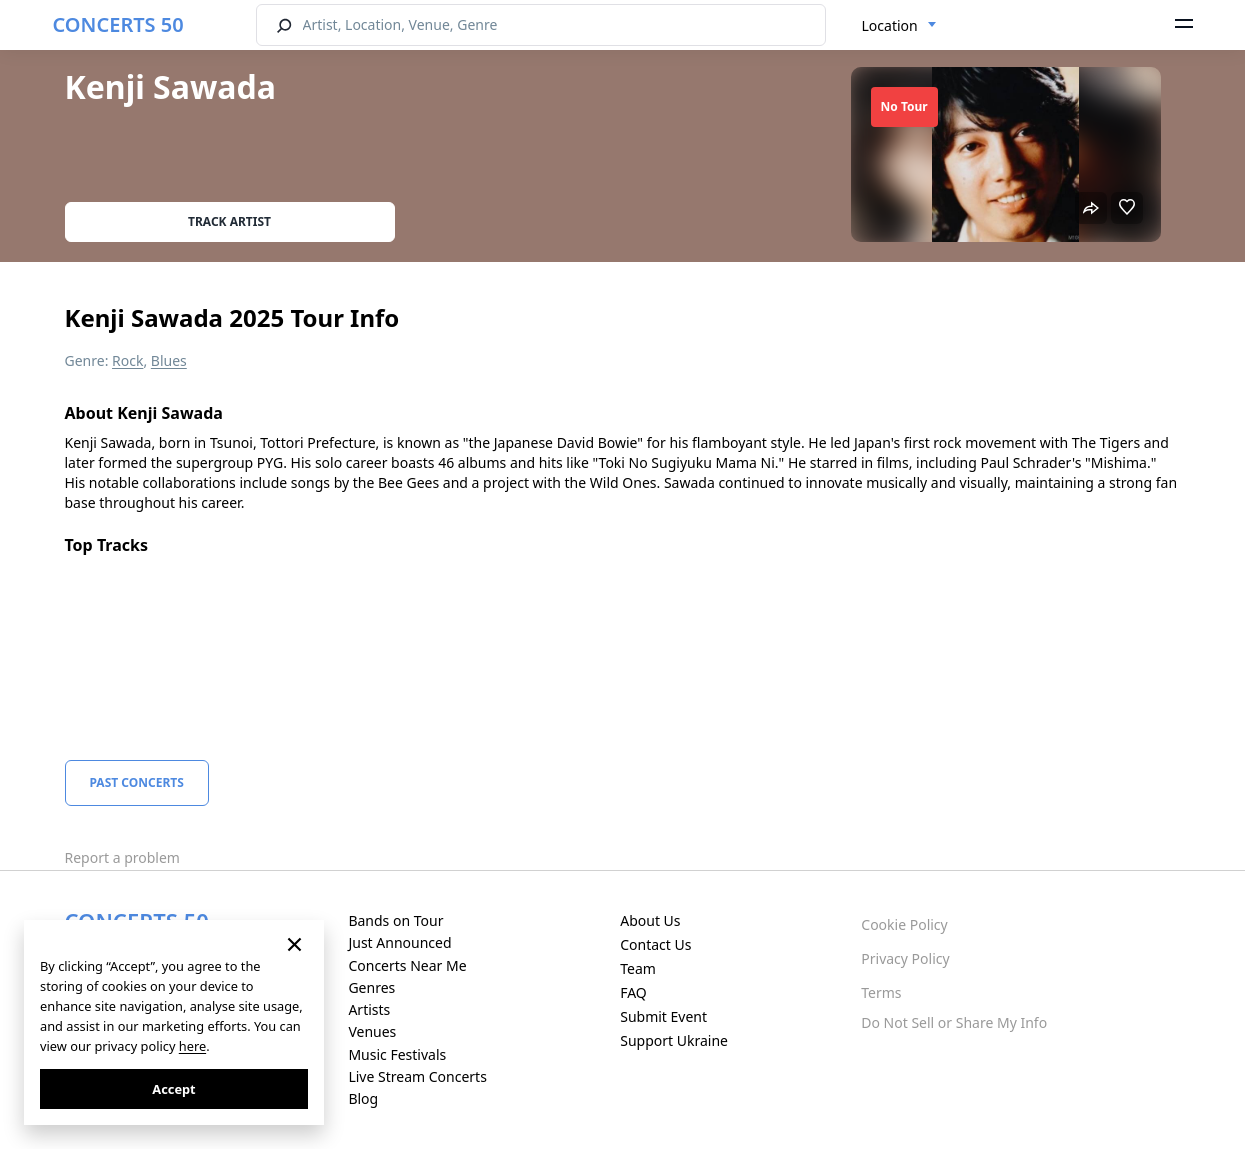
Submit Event (663, 1016)
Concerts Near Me (407, 965)
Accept (173, 1089)
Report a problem (122, 857)
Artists (369, 1009)
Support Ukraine (674, 1040)
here (192, 1046)
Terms (881, 992)
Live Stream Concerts (417, 1076)
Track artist (229, 221)
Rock (127, 360)
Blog (363, 1098)
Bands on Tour (395, 920)
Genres (371, 987)
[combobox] (899, 26)
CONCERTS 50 (118, 24)
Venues (372, 1031)
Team (638, 968)
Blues (169, 360)
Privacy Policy (905, 958)
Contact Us (655, 944)
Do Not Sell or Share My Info (954, 1022)
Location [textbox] (890, 25)
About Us (650, 920)
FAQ (633, 992)
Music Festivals (397, 1054)
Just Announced (399, 942)
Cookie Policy (904, 924)
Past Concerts (137, 782)
